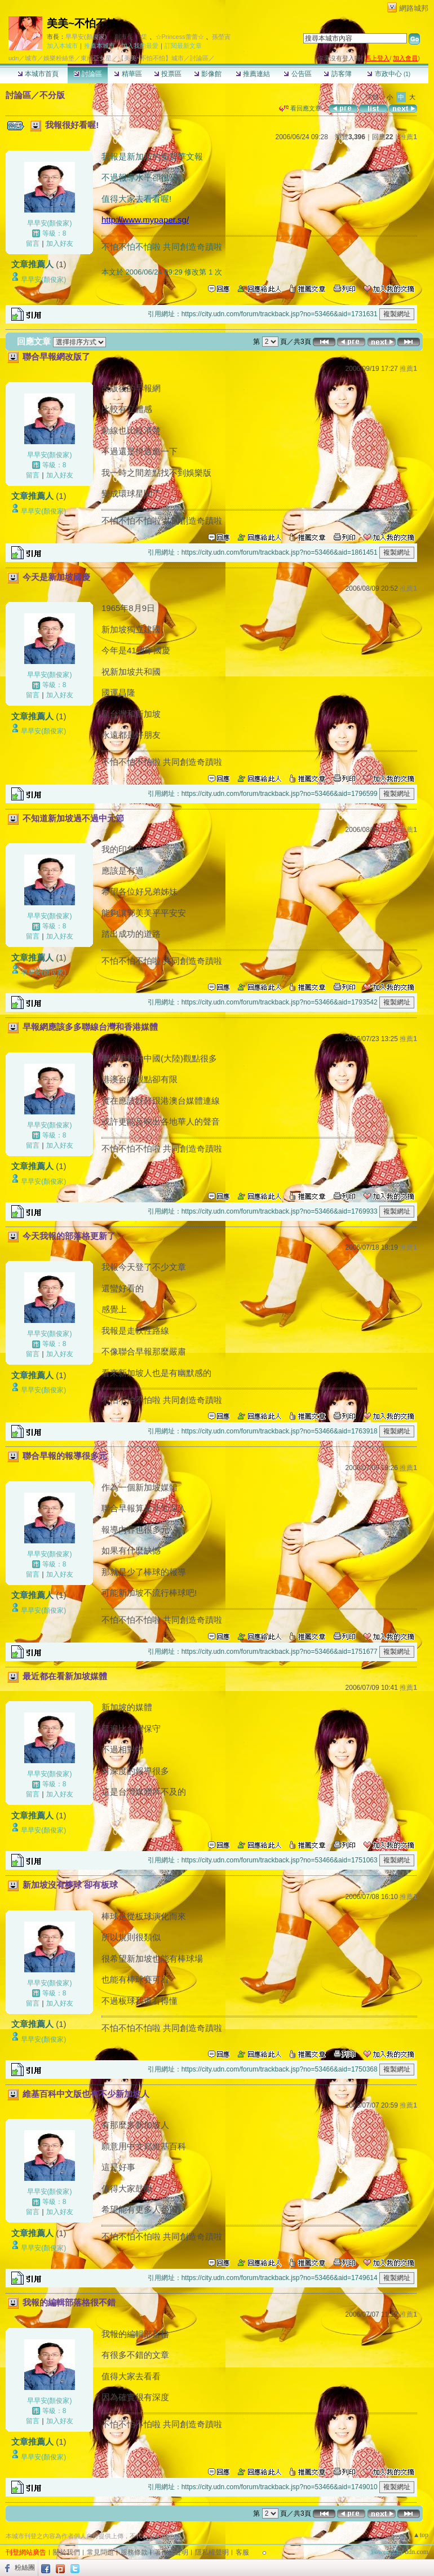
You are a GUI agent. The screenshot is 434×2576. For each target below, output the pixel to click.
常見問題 (100, 2552)
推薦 (408, 137)
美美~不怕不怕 (82, 23)
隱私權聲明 (212, 2552)
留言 (32, 243)
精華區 (127, 74)
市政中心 (388, 74)
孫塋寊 (221, 36)
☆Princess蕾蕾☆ (180, 36)
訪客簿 (337, 74)
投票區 (167, 74)
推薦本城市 (99, 45)
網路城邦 (413, 8)
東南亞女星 (96, 58)
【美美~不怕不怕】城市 (150, 58)
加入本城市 (62, 45)
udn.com (416, 2552)
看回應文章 (300, 108)
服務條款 (134, 2552)
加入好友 (59, 243)
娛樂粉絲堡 (58, 58)
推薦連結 (253, 74)
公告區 (297, 74)
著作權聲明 (171, 2552)
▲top (420, 2535)
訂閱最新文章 (183, 45)
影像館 (208, 74)
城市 (31, 58)
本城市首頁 (38, 74)
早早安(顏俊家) (86, 36)
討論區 (87, 74)
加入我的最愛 (139, 45)
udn (13, 58)
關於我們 (66, 2552)
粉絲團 (25, 2567)
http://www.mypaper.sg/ (145, 219)
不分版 (52, 95)
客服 (242, 2552)
